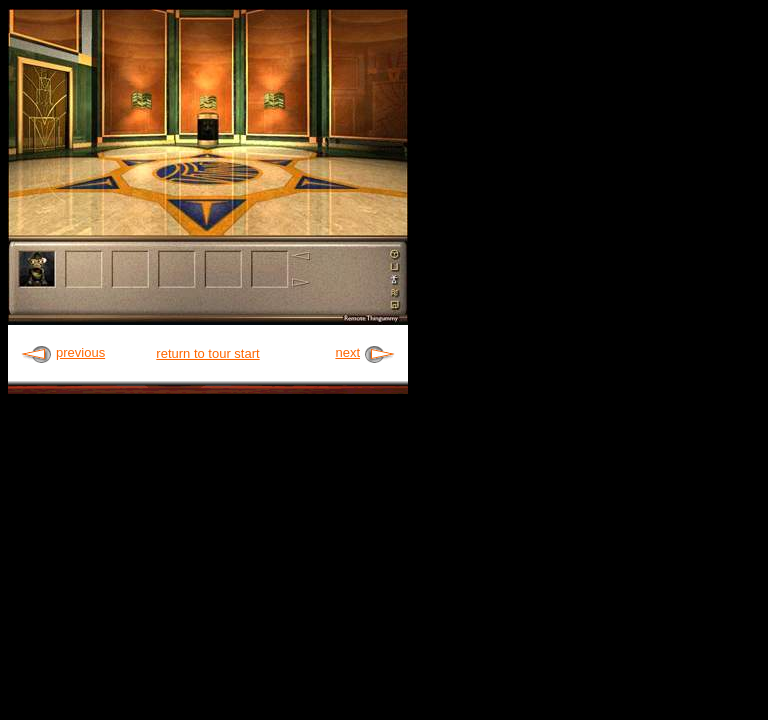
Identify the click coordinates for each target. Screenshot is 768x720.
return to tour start (207, 353)
